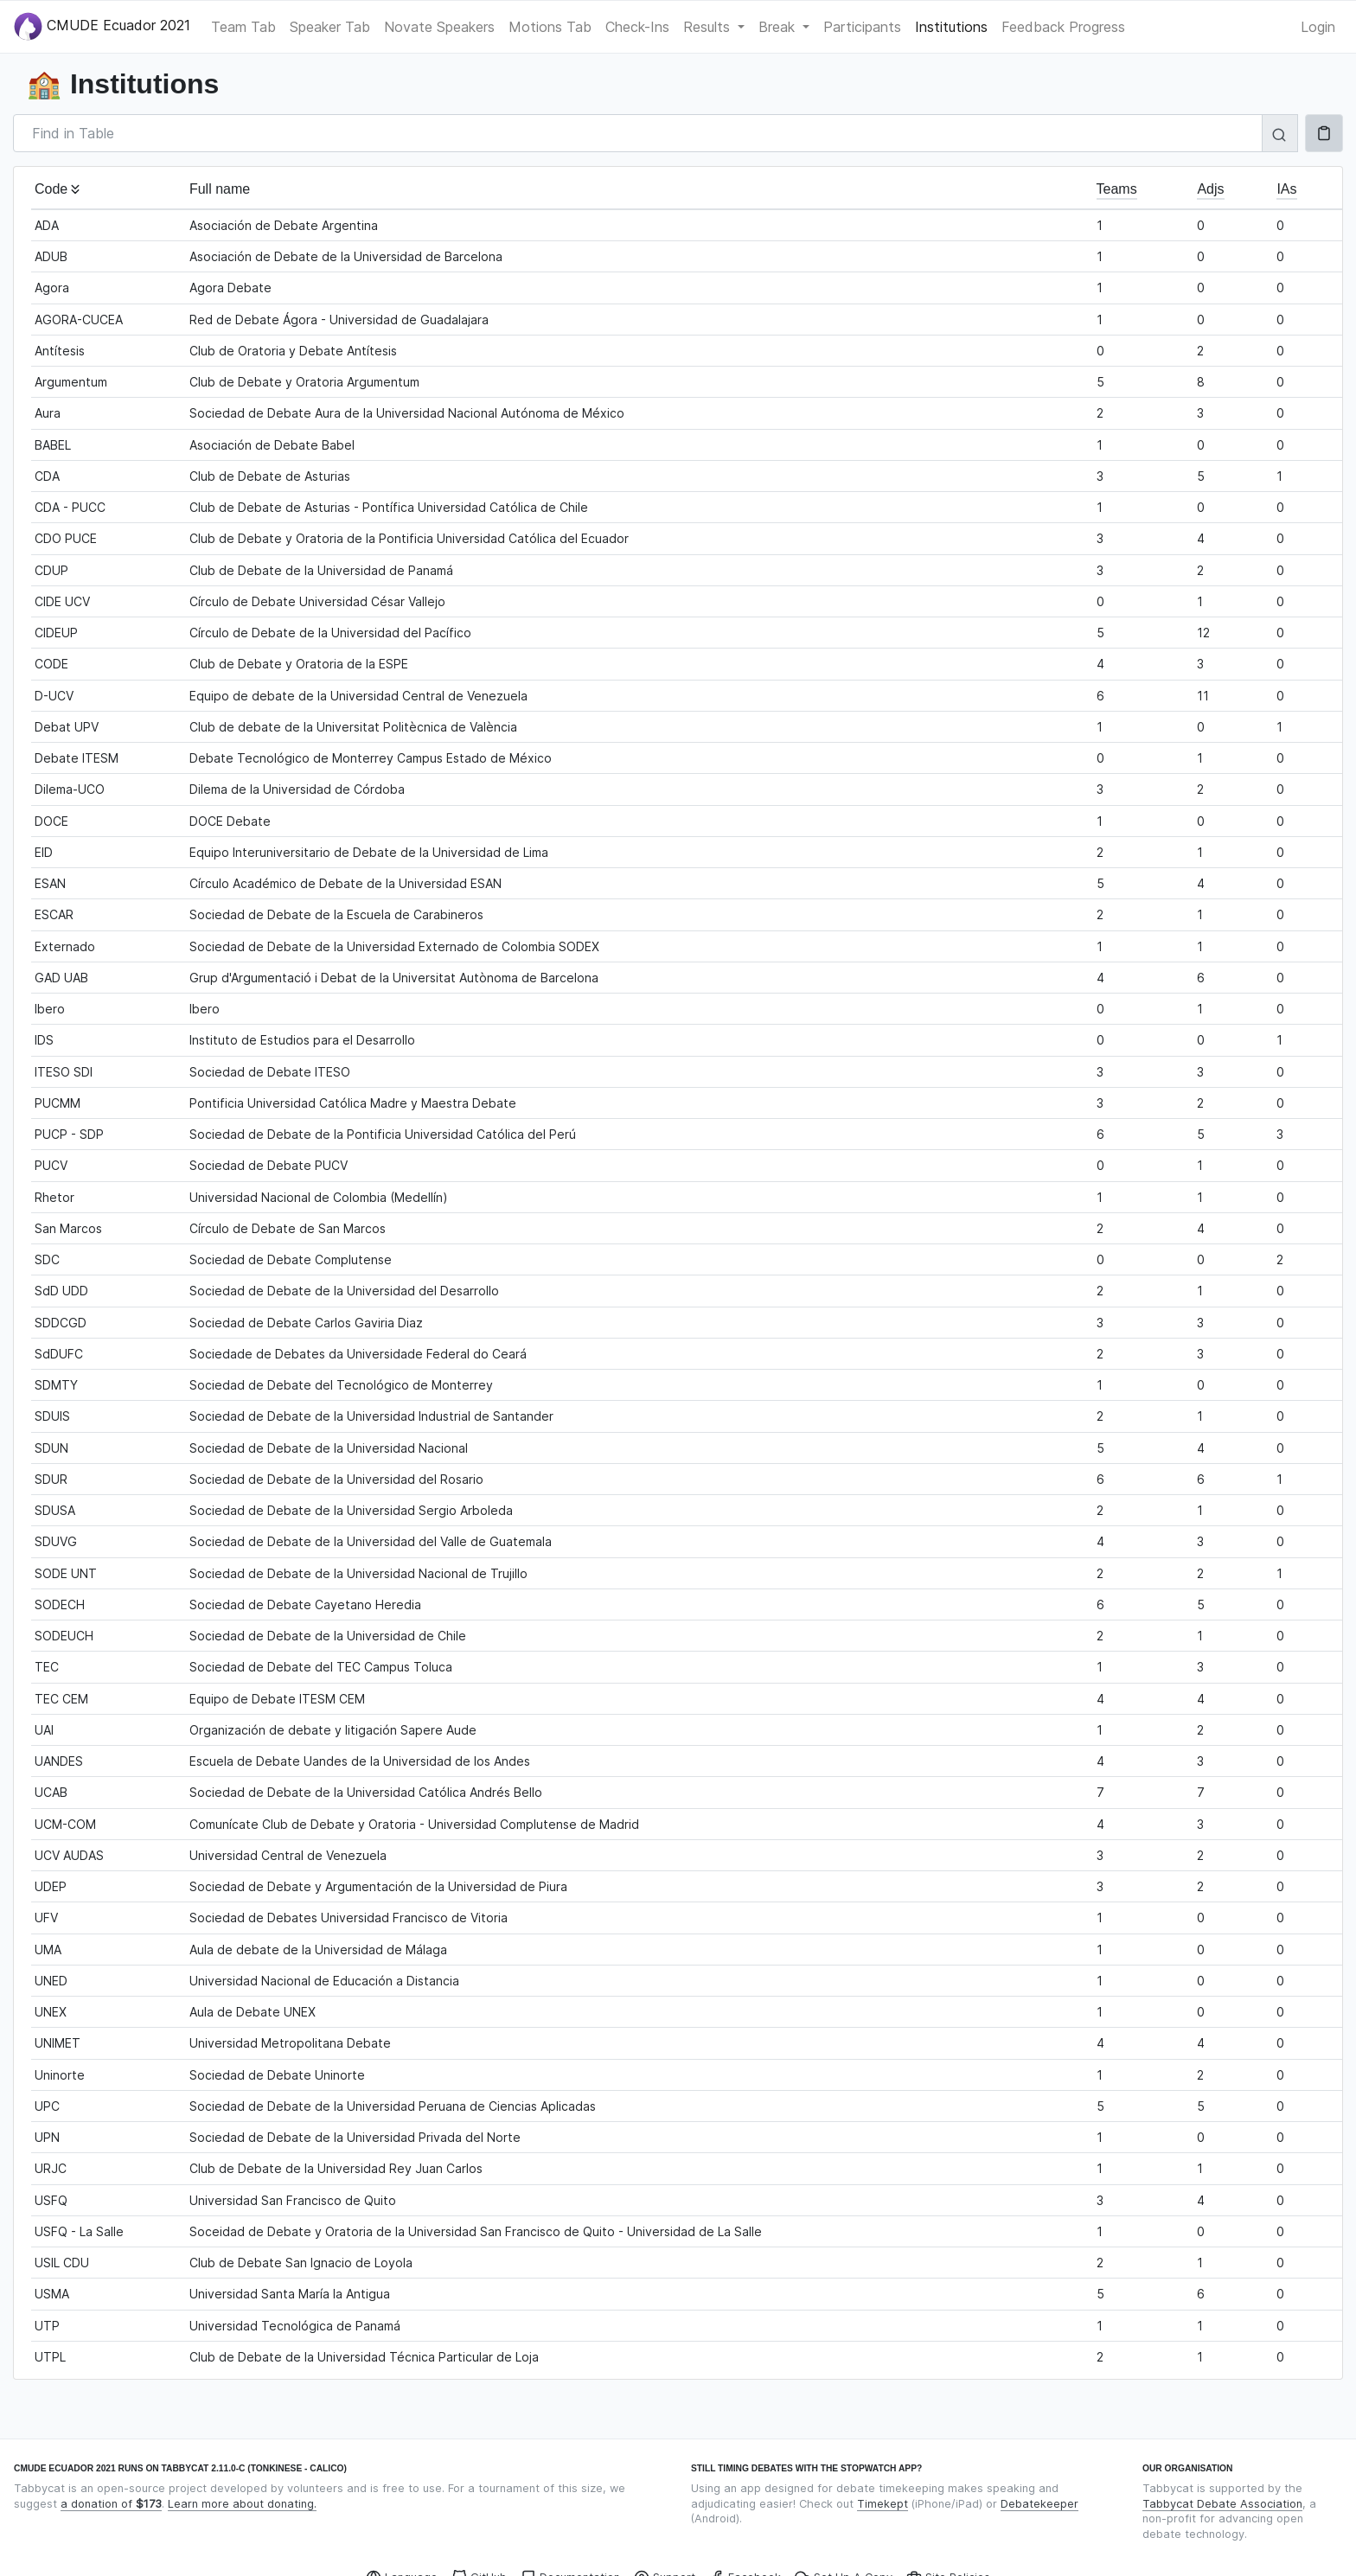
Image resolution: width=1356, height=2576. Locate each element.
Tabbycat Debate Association (1222, 2503)
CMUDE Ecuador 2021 (102, 26)
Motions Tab (550, 26)
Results (708, 26)
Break (778, 26)
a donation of (111, 2503)
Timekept (882, 2503)
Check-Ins (637, 26)
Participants (862, 26)
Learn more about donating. (242, 2503)
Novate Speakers (439, 26)
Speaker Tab (330, 26)
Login (1318, 26)
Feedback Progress (1063, 26)
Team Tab (243, 26)
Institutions (951, 26)
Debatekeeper (1039, 2503)
